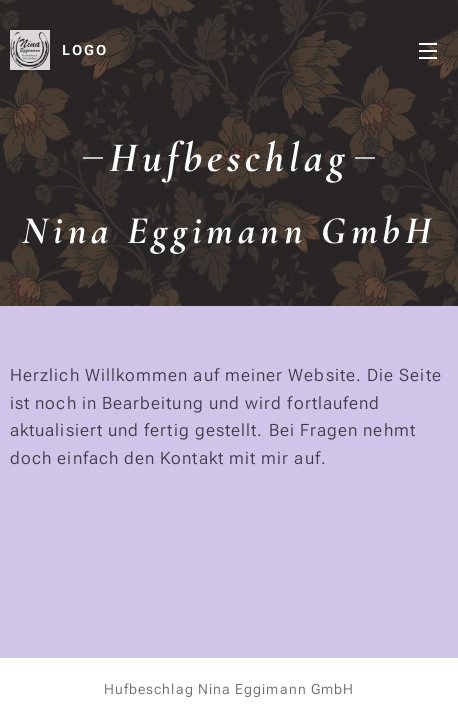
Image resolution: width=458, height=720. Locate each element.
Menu (428, 51)
